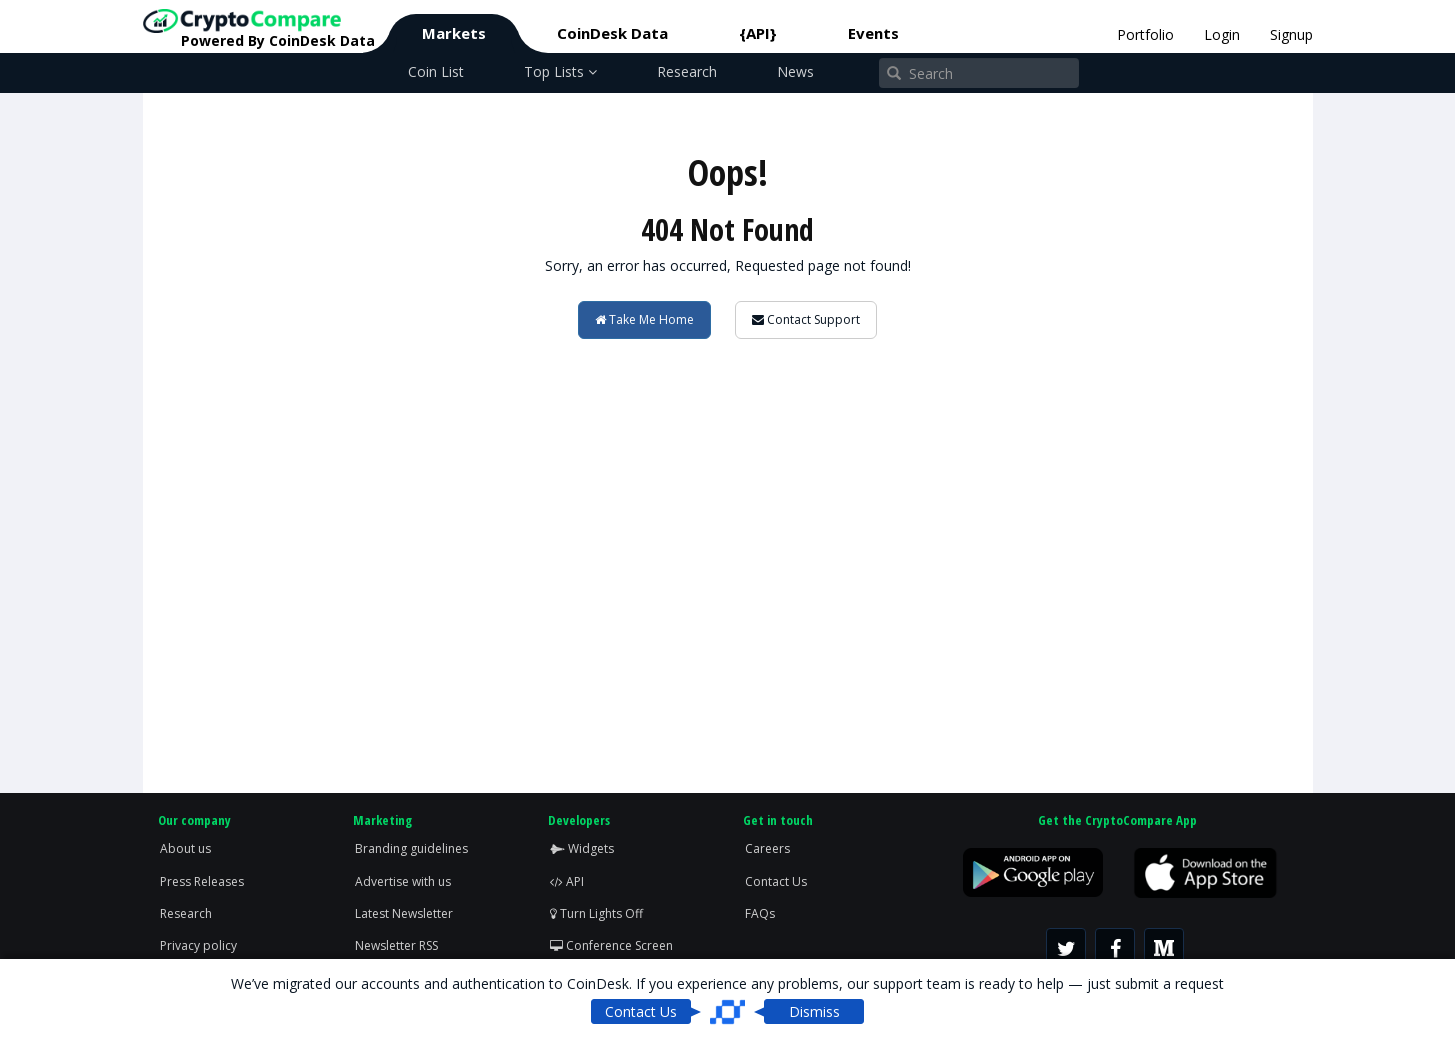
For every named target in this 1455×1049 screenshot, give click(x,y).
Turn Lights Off (596, 913)
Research (687, 71)
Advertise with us (403, 881)
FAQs (760, 913)
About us (185, 848)
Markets (454, 33)
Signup (1291, 34)
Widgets (582, 848)
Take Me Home (644, 319)
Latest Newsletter (404, 913)
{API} (758, 33)
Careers (767, 848)
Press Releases (202, 881)
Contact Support (806, 319)
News (795, 71)
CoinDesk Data (612, 33)
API (567, 881)
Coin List (436, 71)
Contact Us (776, 881)
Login (1222, 34)
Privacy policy (198, 945)
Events (873, 33)
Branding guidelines (411, 848)
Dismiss (814, 1011)
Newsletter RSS (396, 945)
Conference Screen (611, 945)
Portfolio (1145, 34)
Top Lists (560, 71)
